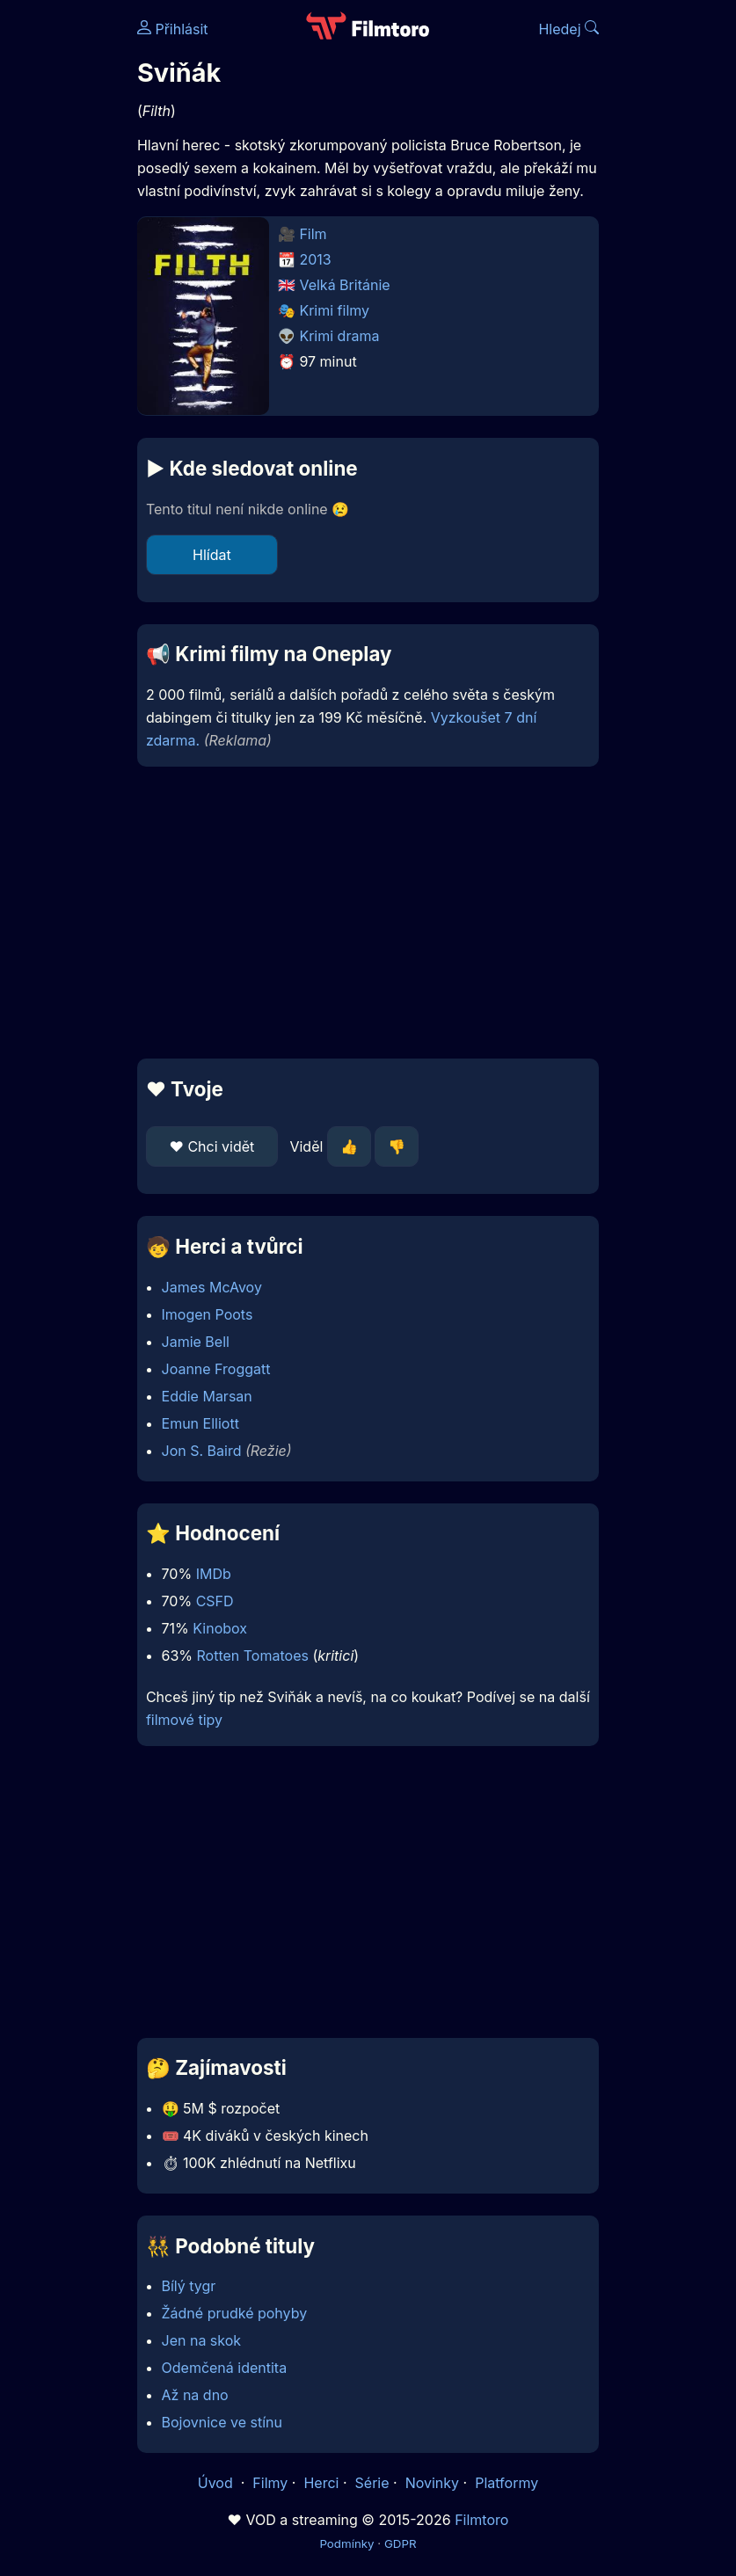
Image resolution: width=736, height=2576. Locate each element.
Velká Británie (344, 285)
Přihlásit (172, 29)
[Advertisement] (368, 913)
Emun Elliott (200, 1423)
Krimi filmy (334, 310)
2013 (315, 259)
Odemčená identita (225, 2367)
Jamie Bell (196, 1341)
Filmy (270, 2483)
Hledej (568, 29)
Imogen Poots (207, 1314)
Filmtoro (481, 2520)
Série (372, 2483)
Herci (321, 2483)
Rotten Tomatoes (253, 1655)
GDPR (400, 2543)
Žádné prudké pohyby (235, 2313)
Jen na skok (202, 2340)
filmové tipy (184, 1719)
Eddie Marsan (207, 1396)
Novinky (432, 2483)
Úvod (217, 2483)
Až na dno (195, 2395)
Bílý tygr (189, 2286)
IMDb (213, 1574)
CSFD (215, 1601)
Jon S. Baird (202, 1450)
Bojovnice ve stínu (222, 2422)
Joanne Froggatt (216, 1369)
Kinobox (220, 1628)
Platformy (506, 2483)
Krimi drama (339, 336)
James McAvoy (212, 1287)
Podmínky (346, 2543)
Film (312, 234)
